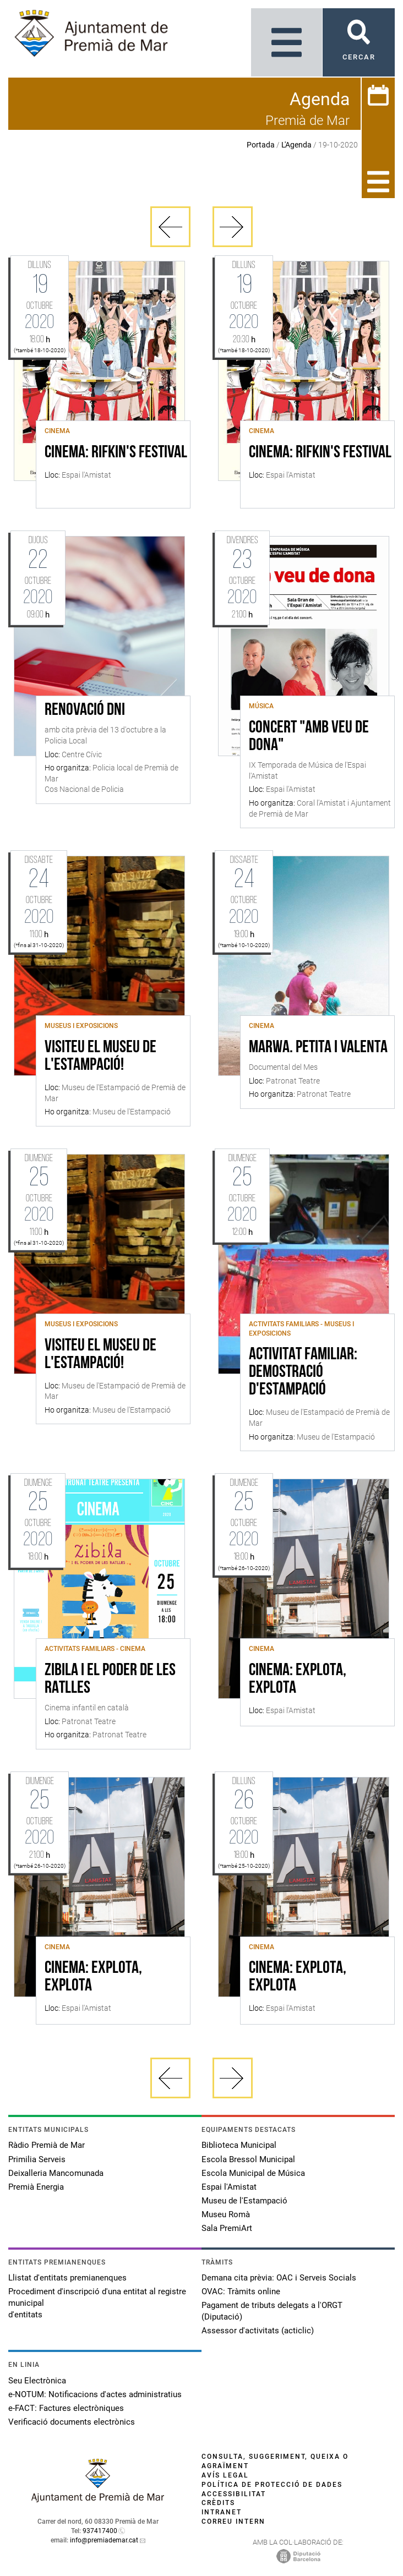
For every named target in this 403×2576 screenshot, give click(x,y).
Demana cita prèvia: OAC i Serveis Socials (279, 2278)
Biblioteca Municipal (239, 2145)
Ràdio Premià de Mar (46, 2145)
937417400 (100, 2531)
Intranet (222, 2512)
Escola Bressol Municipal (248, 2159)
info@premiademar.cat (104, 2540)
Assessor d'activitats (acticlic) (258, 2331)
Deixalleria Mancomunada (56, 2173)
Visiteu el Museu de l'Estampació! (100, 1056)
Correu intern (233, 2521)
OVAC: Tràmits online (241, 2291)
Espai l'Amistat (229, 2187)
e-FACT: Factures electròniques (66, 2408)
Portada (261, 144)
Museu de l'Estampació (244, 2201)
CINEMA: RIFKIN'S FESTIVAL (116, 453)
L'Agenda (296, 144)
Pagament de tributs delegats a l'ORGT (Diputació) (272, 2311)
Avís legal (225, 2475)
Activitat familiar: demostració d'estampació (303, 1372)
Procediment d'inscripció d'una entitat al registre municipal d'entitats (97, 2303)
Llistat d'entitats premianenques (67, 2278)
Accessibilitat (234, 2494)
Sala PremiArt (227, 2228)
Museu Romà (226, 2214)
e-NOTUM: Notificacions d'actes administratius (95, 2394)
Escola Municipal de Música (253, 2173)
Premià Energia (36, 2187)
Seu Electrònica (37, 2381)
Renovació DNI (85, 710)
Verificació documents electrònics (71, 2422)
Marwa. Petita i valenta (318, 1048)
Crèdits (218, 2503)
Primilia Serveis (37, 2159)
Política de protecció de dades (272, 2485)
